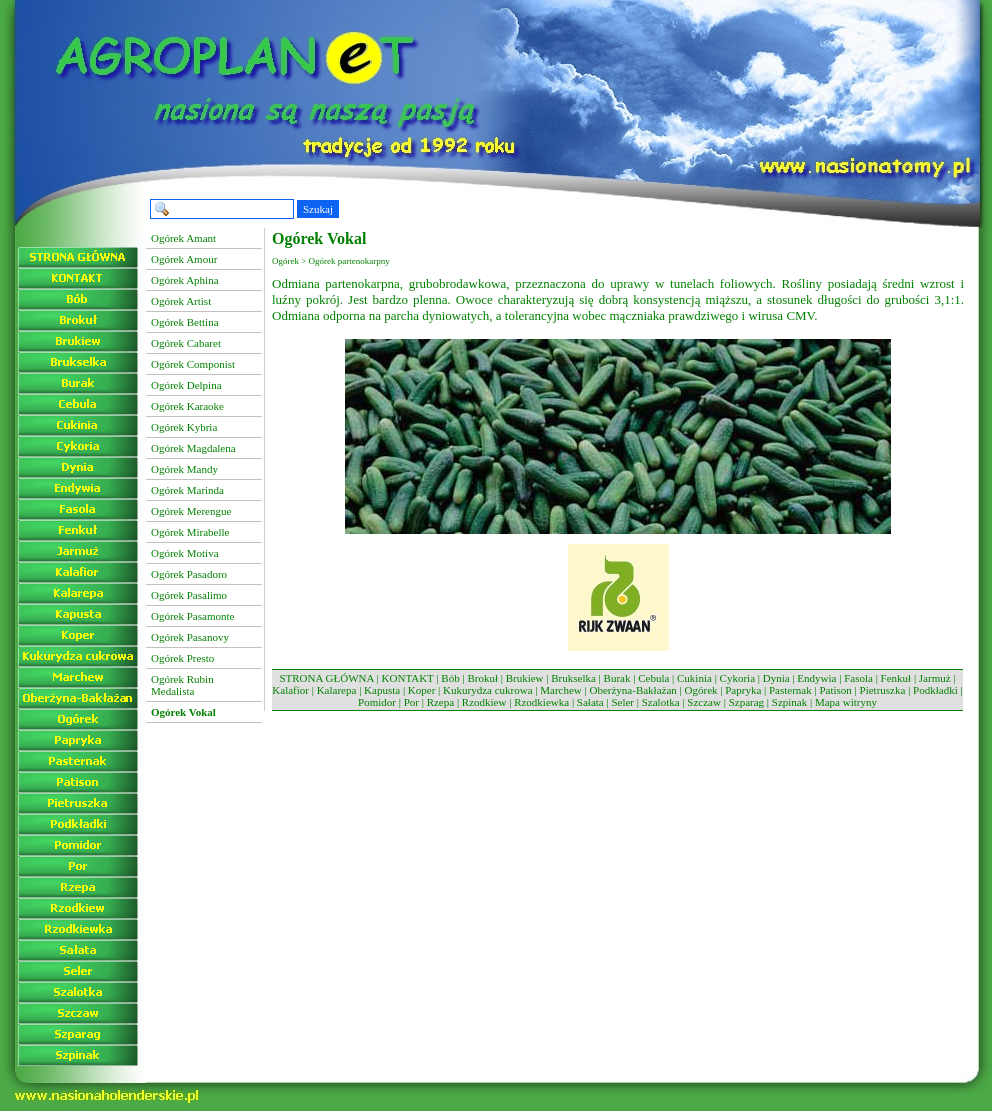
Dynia (776, 678)
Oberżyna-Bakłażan (632, 690)
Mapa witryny (846, 702)
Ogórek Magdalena (193, 448)
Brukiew (525, 678)
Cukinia (694, 678)
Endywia (816, 678)
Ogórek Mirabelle (190, 532)
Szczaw (704, 702)
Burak (617, 678)
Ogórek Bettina (185, 322)
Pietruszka (883, 690)
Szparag (746, 702)
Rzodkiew (484, 702)
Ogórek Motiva (185, 553)
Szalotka (661, 702)
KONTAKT (408, 678)
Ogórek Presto (182, 658)
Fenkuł (896, 678)
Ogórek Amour (184, 259)
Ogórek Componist (193, 364)
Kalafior (290, 690)
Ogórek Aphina (185, 280)
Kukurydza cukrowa (488, 690)
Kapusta (382, 690)
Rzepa (440, 702)
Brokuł (482, 678)
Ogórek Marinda (187, 490)
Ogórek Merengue (191, 511)
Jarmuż (935, 678)
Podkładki (935, 690)
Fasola (858, 678)
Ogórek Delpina (186, 385)
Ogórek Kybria (184, 427)
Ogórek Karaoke (187, 406)
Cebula (653, 678)
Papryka (743, 690)
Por (411, 702)
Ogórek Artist (181, 301)
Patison (835, 690)
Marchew (561, 690)
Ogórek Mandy (184, 469)
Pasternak (790, 690)
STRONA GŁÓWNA (326, 678)
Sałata (590, 702)
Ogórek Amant (183, 238)
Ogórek (701, 690)
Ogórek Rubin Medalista (182, 685)
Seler (622, 702)
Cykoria (737, 678)
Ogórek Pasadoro (189, 574)
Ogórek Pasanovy (190, 637)
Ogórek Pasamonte (192, 616)
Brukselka (573, 678)
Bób (450, 678)
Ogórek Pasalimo (189, 595)
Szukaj (318, 209)
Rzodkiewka (541, 702)
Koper (422, 690)
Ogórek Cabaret (186, 343)
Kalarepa (337, 690)
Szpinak (789, 702)
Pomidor (377, 702)
